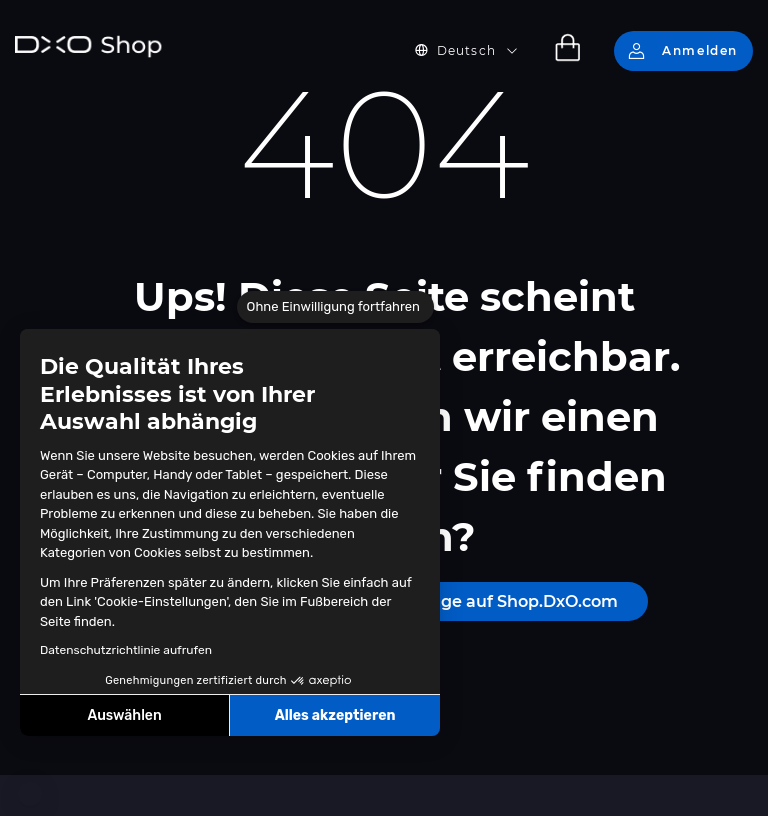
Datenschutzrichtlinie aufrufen (126, 650)
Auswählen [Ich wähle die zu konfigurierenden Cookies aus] (125, 715)
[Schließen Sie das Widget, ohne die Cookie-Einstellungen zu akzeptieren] (335, 307)
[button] (30, 794)
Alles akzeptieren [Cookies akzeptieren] (335, 715)
